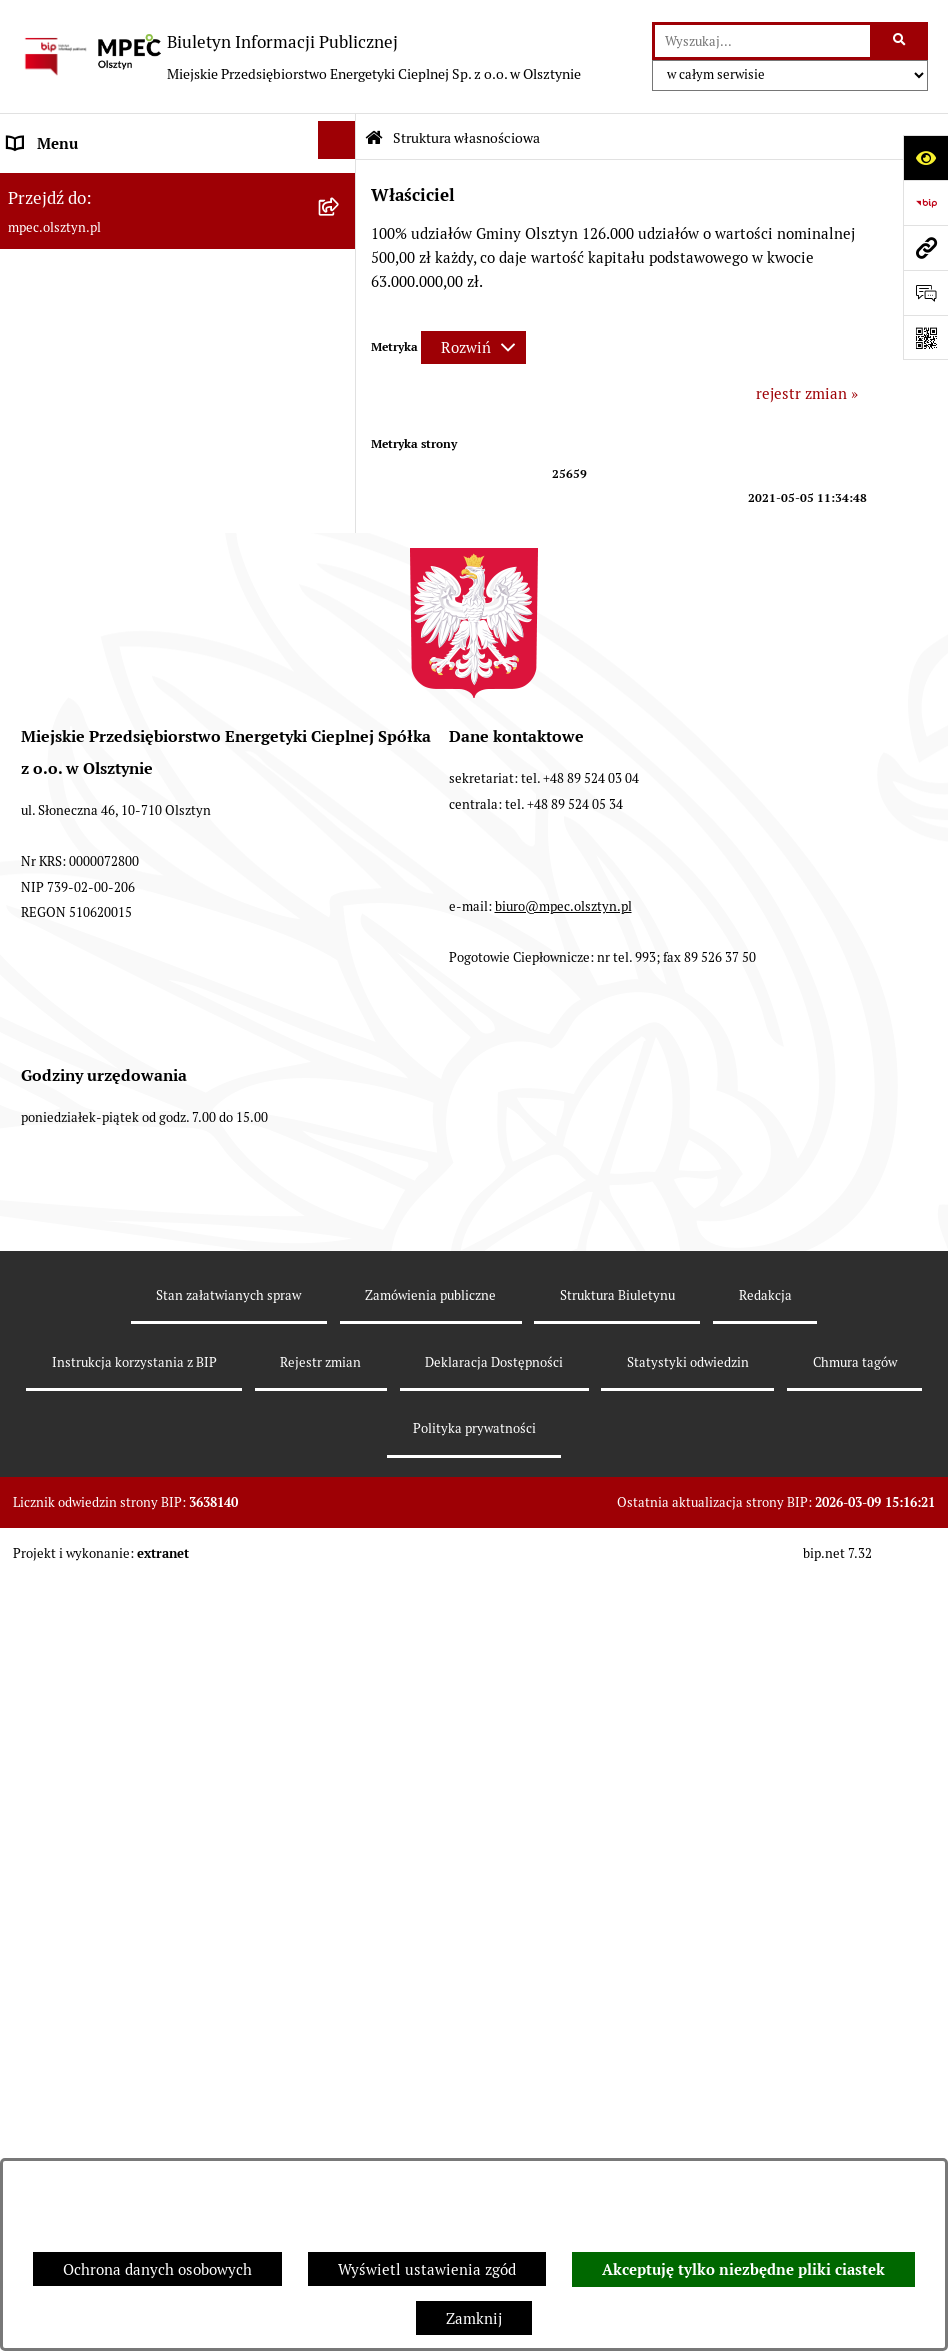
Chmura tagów (855, 2150)
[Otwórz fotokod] (925, 337)
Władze (33, 188)
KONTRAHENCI (61, 1095)
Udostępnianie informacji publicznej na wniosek (142, 990)
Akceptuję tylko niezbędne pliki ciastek (743, 2270)
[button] (340, 500)
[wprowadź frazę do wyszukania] (763, 41)
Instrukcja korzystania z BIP (103, 764)
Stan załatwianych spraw (228, 2083)
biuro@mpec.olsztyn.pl (563, 1694)
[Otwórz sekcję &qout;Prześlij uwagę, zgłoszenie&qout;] (925, 292)
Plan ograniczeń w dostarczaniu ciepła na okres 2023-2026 (149, 824)
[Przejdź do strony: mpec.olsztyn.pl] (925, 247)
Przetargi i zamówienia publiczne (122, 503)
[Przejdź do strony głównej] (300, 56)
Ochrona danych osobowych (157, 2269)
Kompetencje (52, 278)
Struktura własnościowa (90, 233)
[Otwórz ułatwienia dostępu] (925, 157)
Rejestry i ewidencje (77, 1140)
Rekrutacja (45, 458)
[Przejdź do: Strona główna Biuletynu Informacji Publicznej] (374, 138)
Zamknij (474, 2318)
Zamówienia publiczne (430, 2083)
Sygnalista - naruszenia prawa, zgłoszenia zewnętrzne (150, 1200)
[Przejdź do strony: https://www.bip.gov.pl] (925, 202)
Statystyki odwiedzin (688, 2150)
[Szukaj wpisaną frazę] (900, 41)
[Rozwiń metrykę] (473, 347)
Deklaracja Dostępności (494, 2150)
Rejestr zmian (320, 2150)
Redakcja (765, 2083)
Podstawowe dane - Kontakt (101, 368)
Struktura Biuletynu (617, 2083)
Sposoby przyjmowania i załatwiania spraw (153, 413)
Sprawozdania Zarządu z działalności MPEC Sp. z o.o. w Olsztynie (155, 899)
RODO (29, 1050)
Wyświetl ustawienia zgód (427, 2269)
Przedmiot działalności (86, 323)
